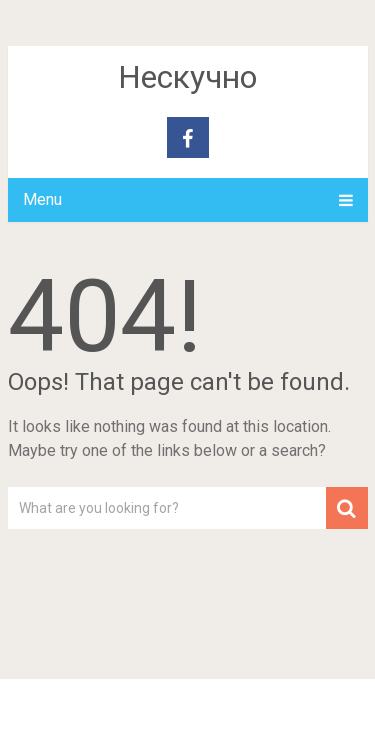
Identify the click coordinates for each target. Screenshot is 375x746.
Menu (42, 199)
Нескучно (187, 77)
